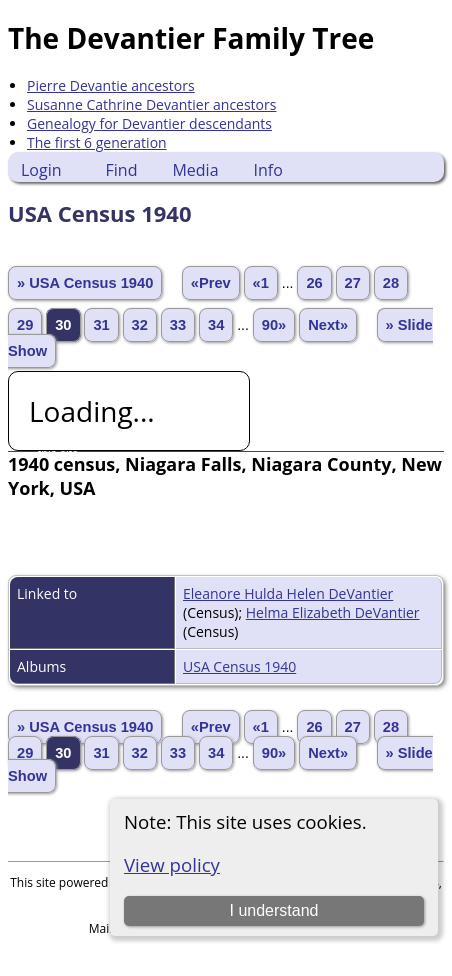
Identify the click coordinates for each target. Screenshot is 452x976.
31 (101, 325)
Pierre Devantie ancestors (111, 85)
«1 (261, 283)
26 (314, 283)
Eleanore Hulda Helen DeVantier (288, 593)
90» (274, 325)
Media (195, 170)
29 (25, 325)
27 (353, 283)
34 (216, 325)
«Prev (211, 283)
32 (140, 325)
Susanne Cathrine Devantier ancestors (151, 104)
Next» (328, 325)
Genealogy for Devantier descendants (149, 123)
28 (391, 283)
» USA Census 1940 (85, 283)
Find (122, 170)
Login (41, 170)
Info (268, 170)
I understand (274, 910)
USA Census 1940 (239, 666)
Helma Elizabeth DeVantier (333, 612)
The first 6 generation (97, 142)
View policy (172, 864)
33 (178, 325)
